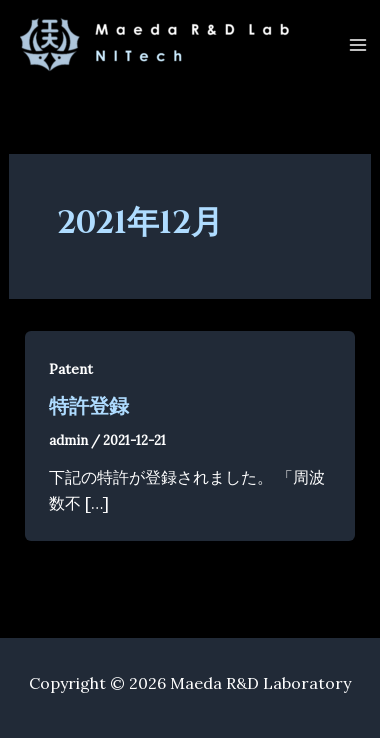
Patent (71, 369)
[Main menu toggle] (358, 45)
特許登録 (89, 406)
